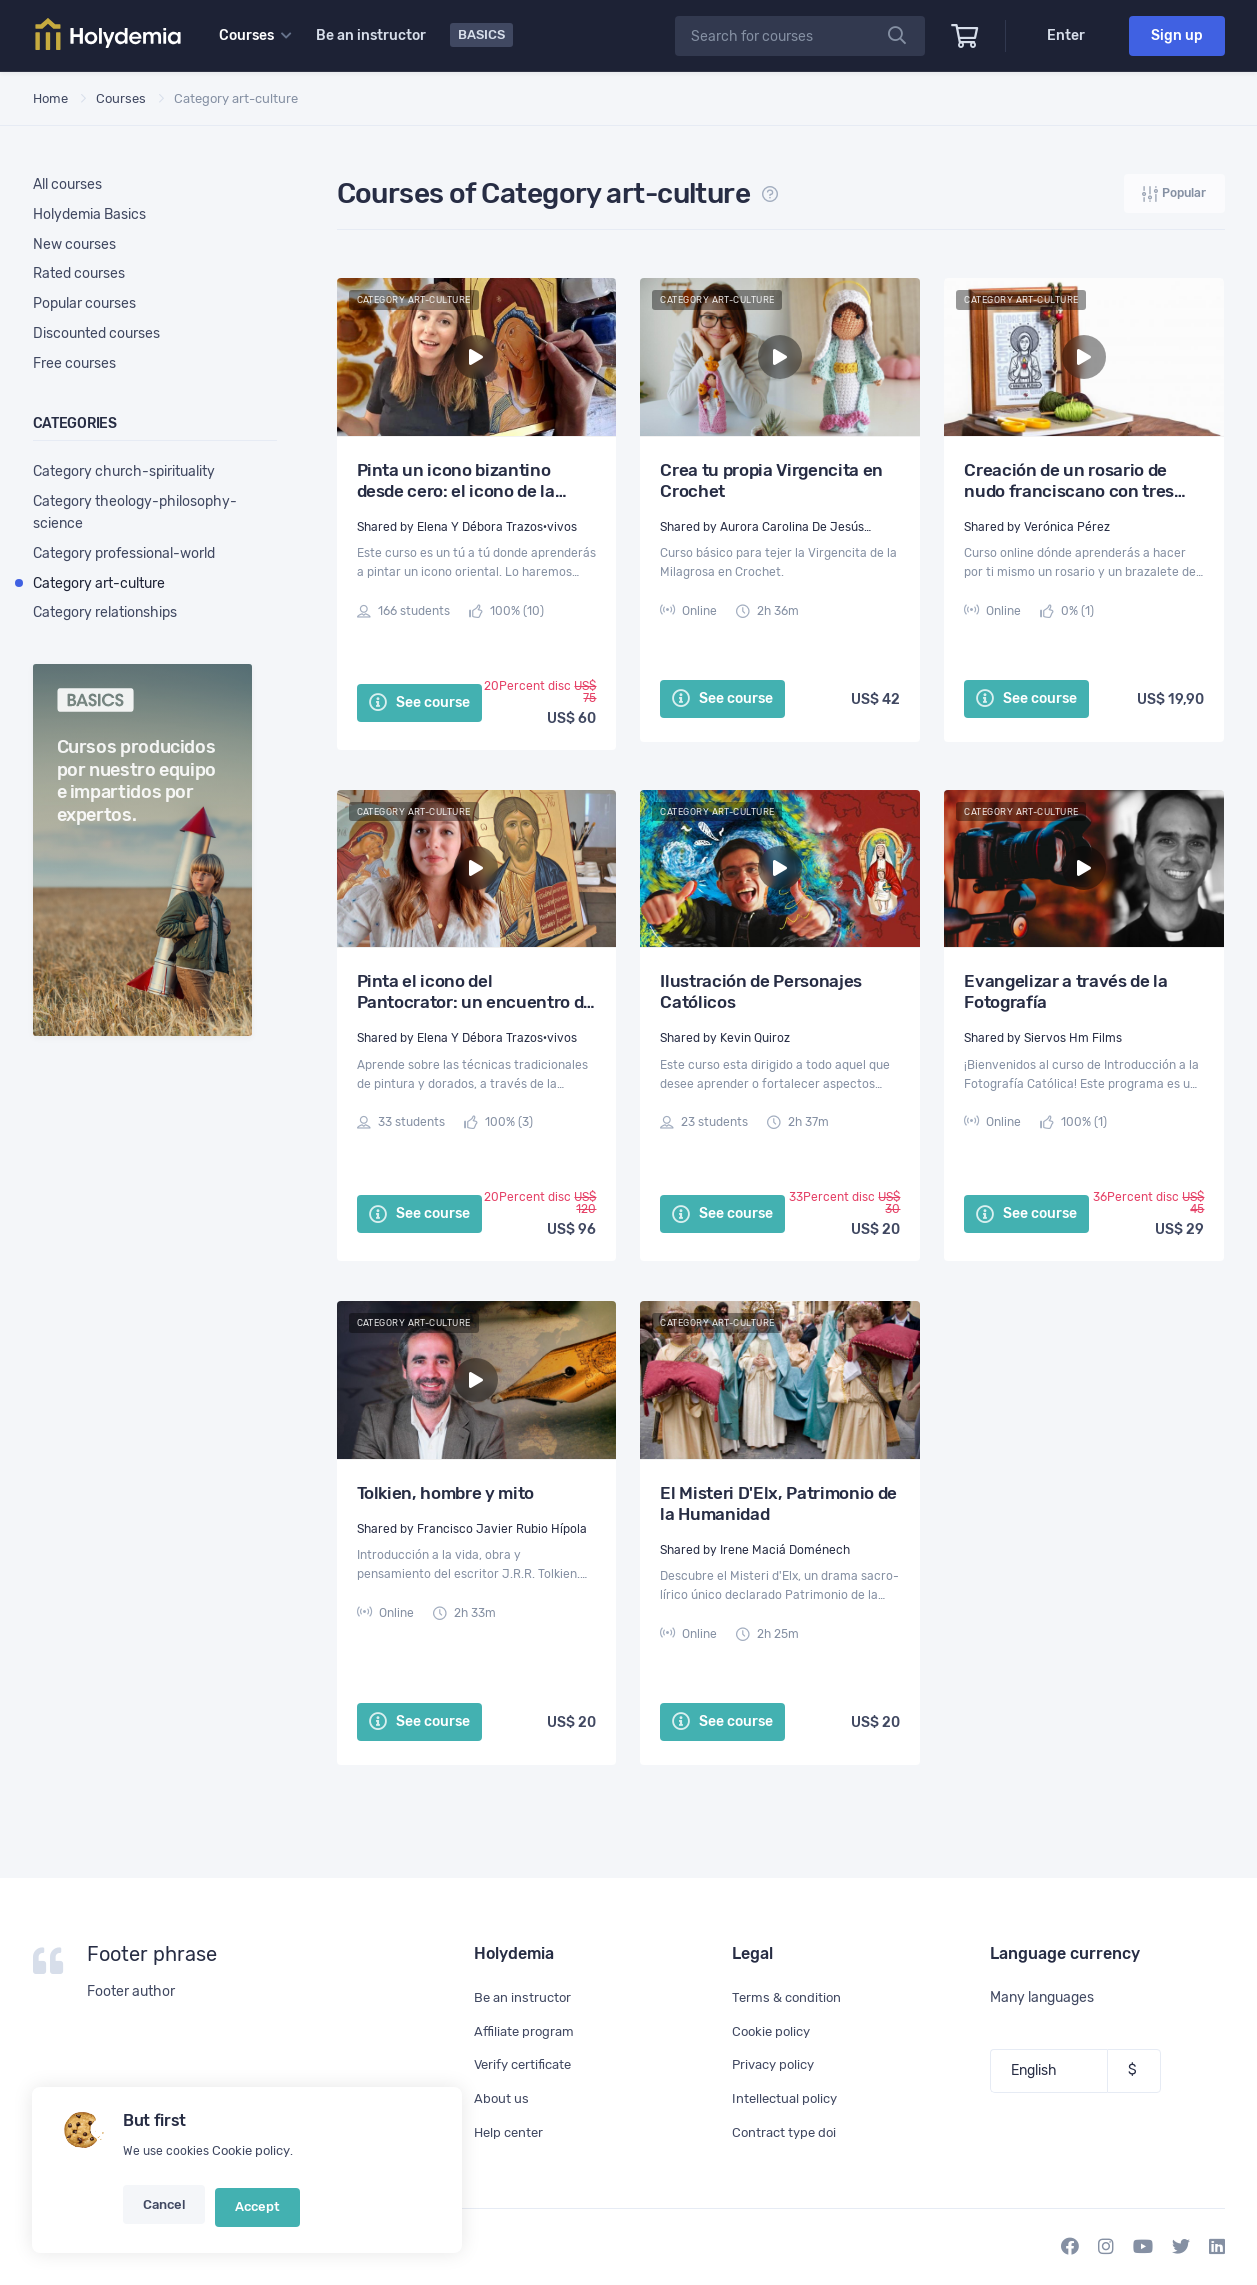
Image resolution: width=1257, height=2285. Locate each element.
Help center (511, 2132)
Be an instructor (373, 35)
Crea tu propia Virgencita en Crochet (771, 481)
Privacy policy (777, 2065)
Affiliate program (526, 2031)
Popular (1173, 195)
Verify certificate (527, 2065)
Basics (483, 34)
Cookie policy (249, 2163)
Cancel (163, 2213)
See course (419, 703)
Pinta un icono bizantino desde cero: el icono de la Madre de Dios (456, 482)
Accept (250, 2213)
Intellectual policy (788, 2098)
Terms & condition (789, 1997)
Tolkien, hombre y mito (446, 1494)
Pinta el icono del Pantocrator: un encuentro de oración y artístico (475, 993)
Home (50, 98)
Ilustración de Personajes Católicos (761, 992)
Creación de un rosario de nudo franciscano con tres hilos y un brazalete (1069, 482)
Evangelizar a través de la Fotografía (1065, 992)
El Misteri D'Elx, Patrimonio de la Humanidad (778, 1504)
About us (502, 2098)
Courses (121, 98)
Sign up (1177, 35)
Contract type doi (787, 2132)
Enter (1066, 35)
